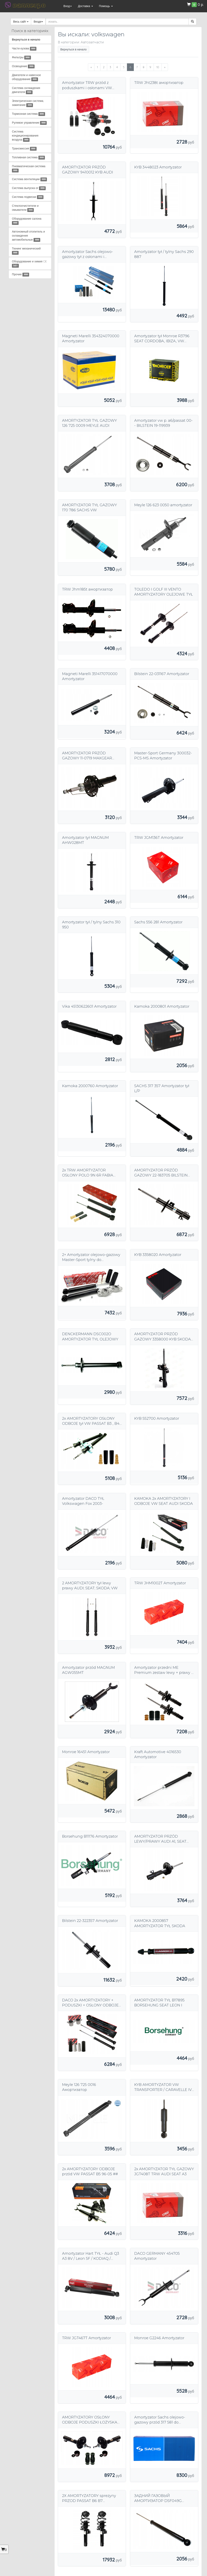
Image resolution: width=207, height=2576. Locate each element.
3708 (109, 484)
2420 (181, 1979)
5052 (109, 400)
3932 (110, 1647)
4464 (182, 2058)
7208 (181, 1731)
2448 (109, 902)
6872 (181, 1234)
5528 (181, 2391)
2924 (109, 1731)
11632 (109, 1980)
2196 (110, 1145)
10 (157, 67)
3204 (109, 732)
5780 (109, 569)
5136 (182, 1477)
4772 (109, 231)
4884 (182, 1150)
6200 (181, 484)
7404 (182, 1642)
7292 (181, 981)
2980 (109, 1392)
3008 (109, 2317)
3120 (110, 817)
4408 (109, 648)
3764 (182, 1900)
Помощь (106, 6)
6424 (181, 733)
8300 (181, 2475)
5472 (109, 1811)
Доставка (85, 6)
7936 (182, 1314)
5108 (110, 1478)
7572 (181, 1398)
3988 (182, 400)
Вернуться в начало (73, 49)
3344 (182, 817)
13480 (108, 310)
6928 (109, 1234)
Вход (67, 6)
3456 (182, 2149)
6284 (109, 2064)
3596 (110, 2149)
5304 (109, 986)
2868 (181, 1816)
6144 (182, 896)
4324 (182, 653)
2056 (181, 1065)
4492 (181, 316)
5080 (181, 1563)
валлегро (29, 5)
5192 (110, 1895)
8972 (109, 2475)
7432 (110, 1313)
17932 (108, 2560)
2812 (110, 1059)
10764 (109, 147)
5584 (182, 564)
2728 (181, 142)
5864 (182, 226)
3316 (182, 2233)
